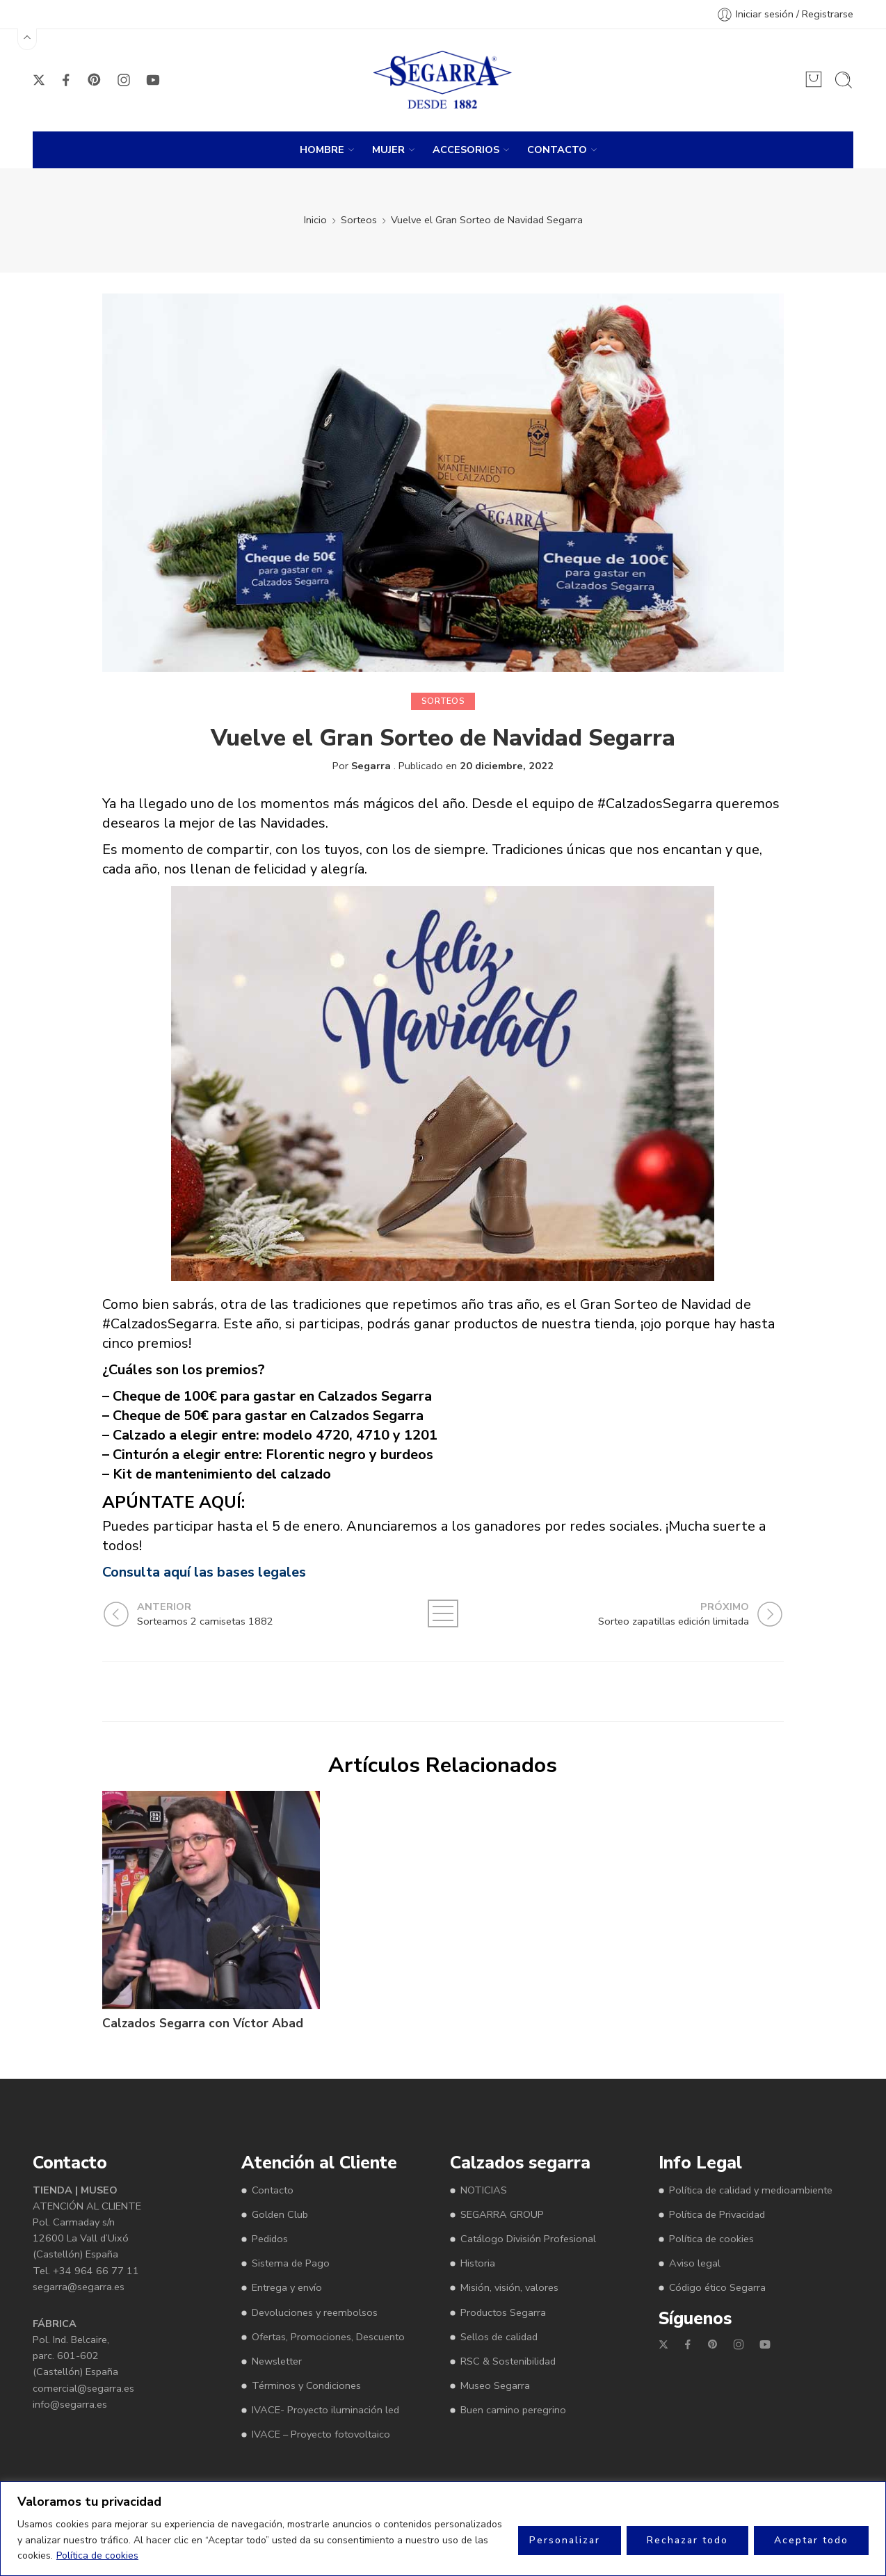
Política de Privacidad (717, 2214)
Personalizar (564, 2540)
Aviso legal (694, 2263)
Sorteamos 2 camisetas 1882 (649, 2023)
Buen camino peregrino (513, 2410)
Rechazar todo (687, 2540)
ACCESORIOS (466, 150)
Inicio (315, 220)
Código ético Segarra (717, 2287)
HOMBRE (322, 150)
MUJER (388, 150)
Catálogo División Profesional (528, 2239)
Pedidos (270, 2239)
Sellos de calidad (499, 2337)
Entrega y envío (287, 2287)
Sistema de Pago (291, 2263)
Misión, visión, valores (509, 2287)
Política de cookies (97, 2555)
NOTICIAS (483, 2190)
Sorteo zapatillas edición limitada (431, 2023)
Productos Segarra (503, 2312)
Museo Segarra (495, 2385)
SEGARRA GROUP (502, 2214)
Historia (477, 2263)
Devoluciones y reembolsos (315, 2312)
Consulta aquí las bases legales (204, 1572)
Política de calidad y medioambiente (750, 2190)
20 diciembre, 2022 (507, 766)
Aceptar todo (811, 2540)
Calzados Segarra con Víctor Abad (202, 2023)
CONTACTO (557, 150)
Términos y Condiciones (306, 2385)
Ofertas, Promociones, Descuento (328, 2337)
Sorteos (359, 220)
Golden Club (280, 2214)
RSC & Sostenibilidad (508, 2361)
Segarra (371, 766)
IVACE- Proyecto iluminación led (325, 2410)
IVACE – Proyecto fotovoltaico (321, 2434)
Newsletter (277, 2361)
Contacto (272, 2190)
